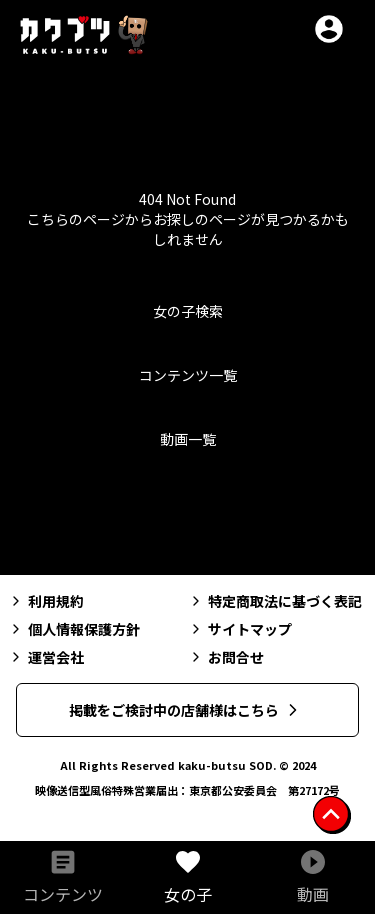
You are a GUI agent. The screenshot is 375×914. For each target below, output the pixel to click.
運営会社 (46, 657)
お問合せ (226, 657)
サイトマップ (240, 629)
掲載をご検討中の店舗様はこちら (186, 710)
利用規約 (46, 601)
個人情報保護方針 (74, 629)
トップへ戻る (188, 515)
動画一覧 (188, 439)
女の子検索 (188, 311)
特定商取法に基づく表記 (275, 601)
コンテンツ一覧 (188, 375)
